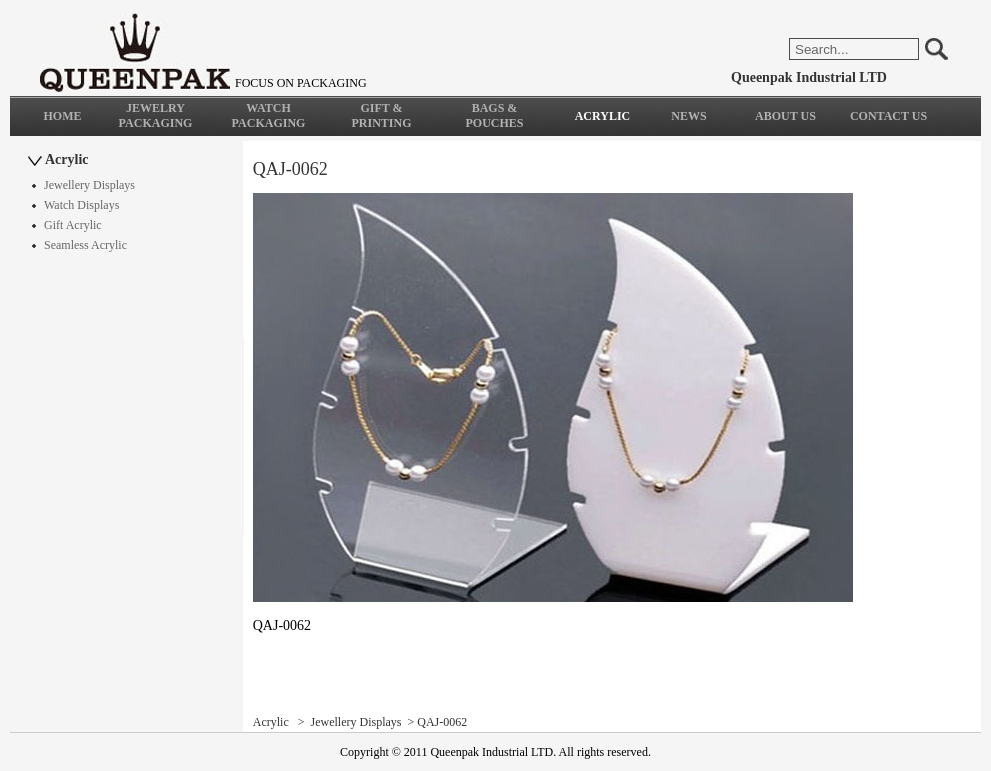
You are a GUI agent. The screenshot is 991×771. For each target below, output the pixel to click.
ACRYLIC (603, 116)
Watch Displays (81, 205)
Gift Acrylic (73, 225)
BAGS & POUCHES (494, 115)
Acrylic (67, 159)
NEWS (688, 116)
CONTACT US (888, 116)
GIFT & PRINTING (381, 115)
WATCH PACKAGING (269, 115)
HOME (63, 116)
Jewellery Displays (89, 185)
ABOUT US (785, 116)
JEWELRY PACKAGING (156, 115)
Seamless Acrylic (85, 245)
